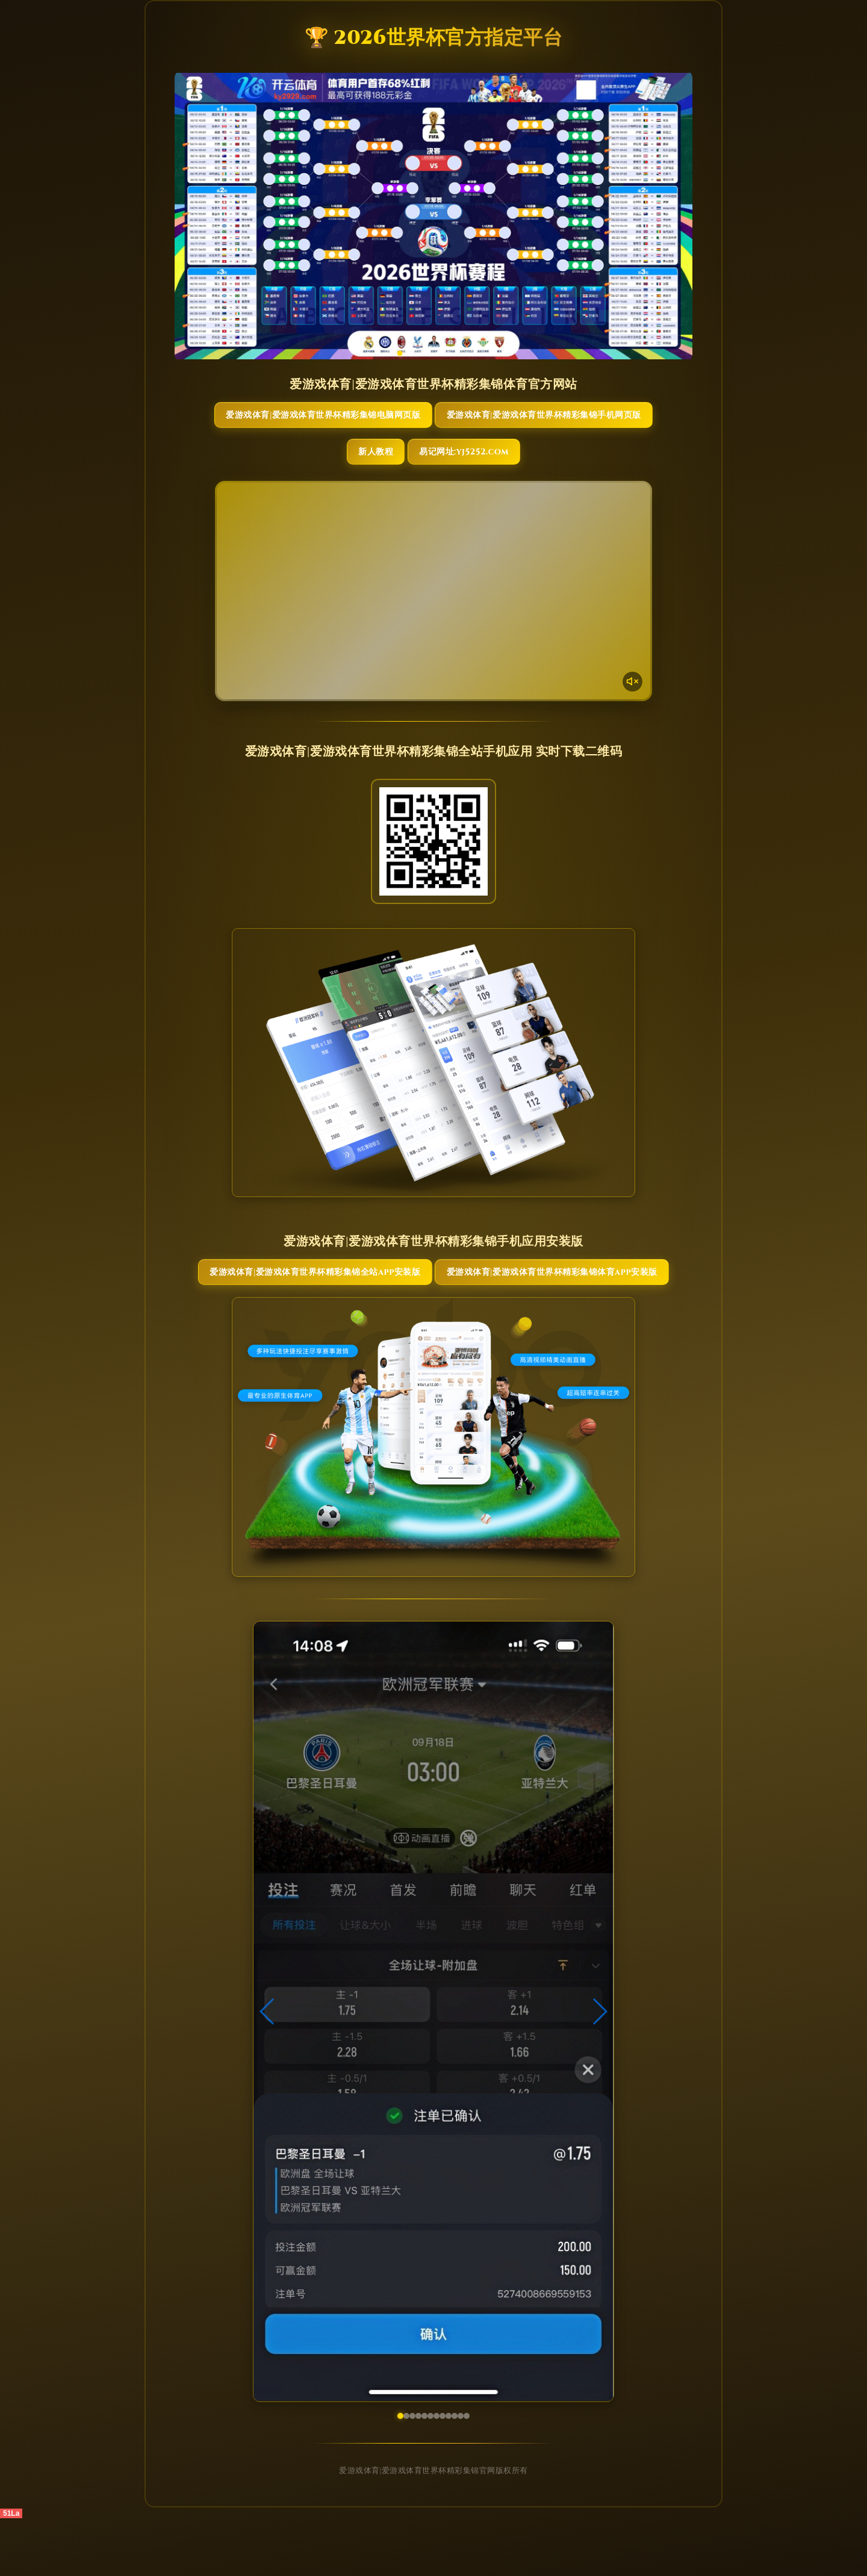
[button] (267, 2069)
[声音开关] (630, 709)
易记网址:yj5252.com (486, 480)
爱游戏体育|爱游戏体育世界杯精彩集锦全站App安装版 (366, 1316)
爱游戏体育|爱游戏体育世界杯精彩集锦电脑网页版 (366, 429)
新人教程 (370, 480)
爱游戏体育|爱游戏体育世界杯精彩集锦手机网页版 (501, 429)
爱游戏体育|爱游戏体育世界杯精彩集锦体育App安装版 (501, 1316)
